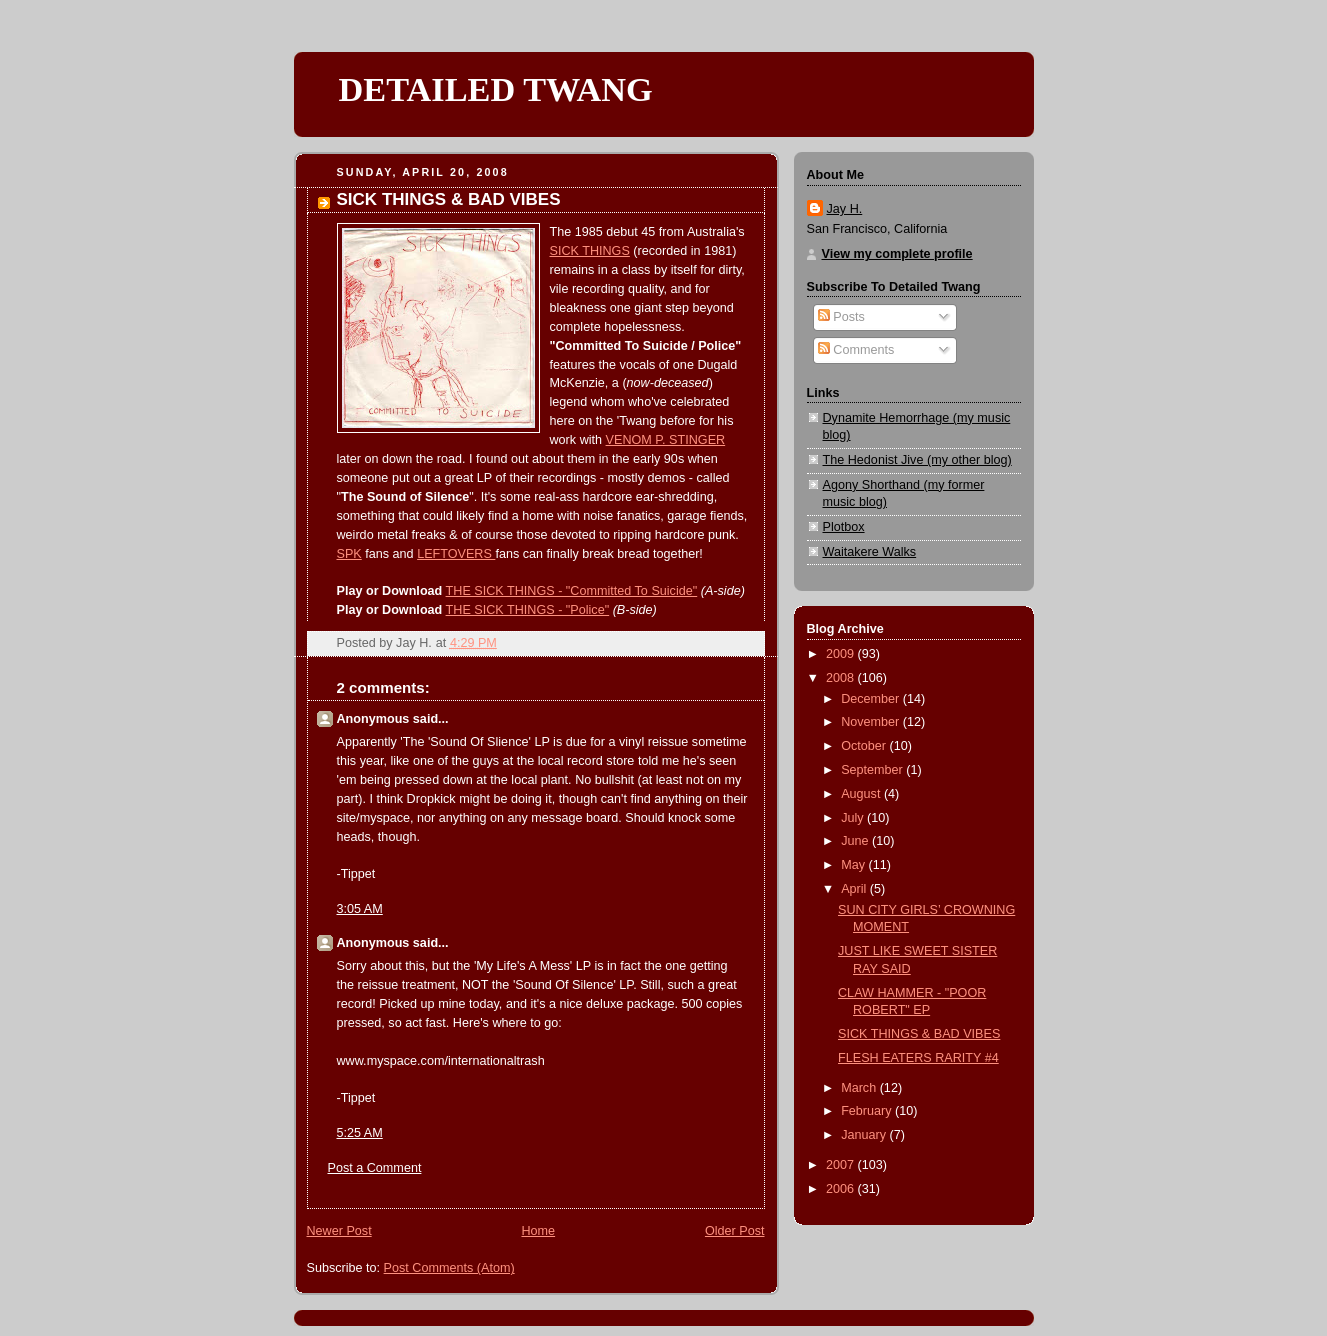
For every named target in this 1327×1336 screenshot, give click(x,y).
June (856, 841)
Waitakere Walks (870, 552)
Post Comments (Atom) (449, 1268)
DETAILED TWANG (496, 89)
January (865, 1135)
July (854, 818)
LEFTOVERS (456, 554)
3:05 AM (360, 909)
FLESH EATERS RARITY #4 (918, 1058)
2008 (842, 678)
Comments (856, 350)
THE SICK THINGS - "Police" (528, 610)
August (862, 794)
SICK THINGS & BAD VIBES (919, 1034)
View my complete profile (897, 254)
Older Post (735, 1231)
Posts (841, 317)
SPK (349, 554)
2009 (842, 654)
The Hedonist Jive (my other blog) (917, 460)
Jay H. (845, 209)
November (872, 722)
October (865, 746)
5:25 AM (360, 1133)
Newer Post (339, 1231)
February (868, 1111)
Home (538, 1231)
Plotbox (844, 527)
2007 (842, 1165)
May (854, 865)
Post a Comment (375, 1168)
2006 (842, 1189)
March (860, 1088)
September (873, 770)
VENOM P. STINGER (666, 440)
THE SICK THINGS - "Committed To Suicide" (572, 591)
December (872, 699)
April (855, 889)
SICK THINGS (590, 251)
